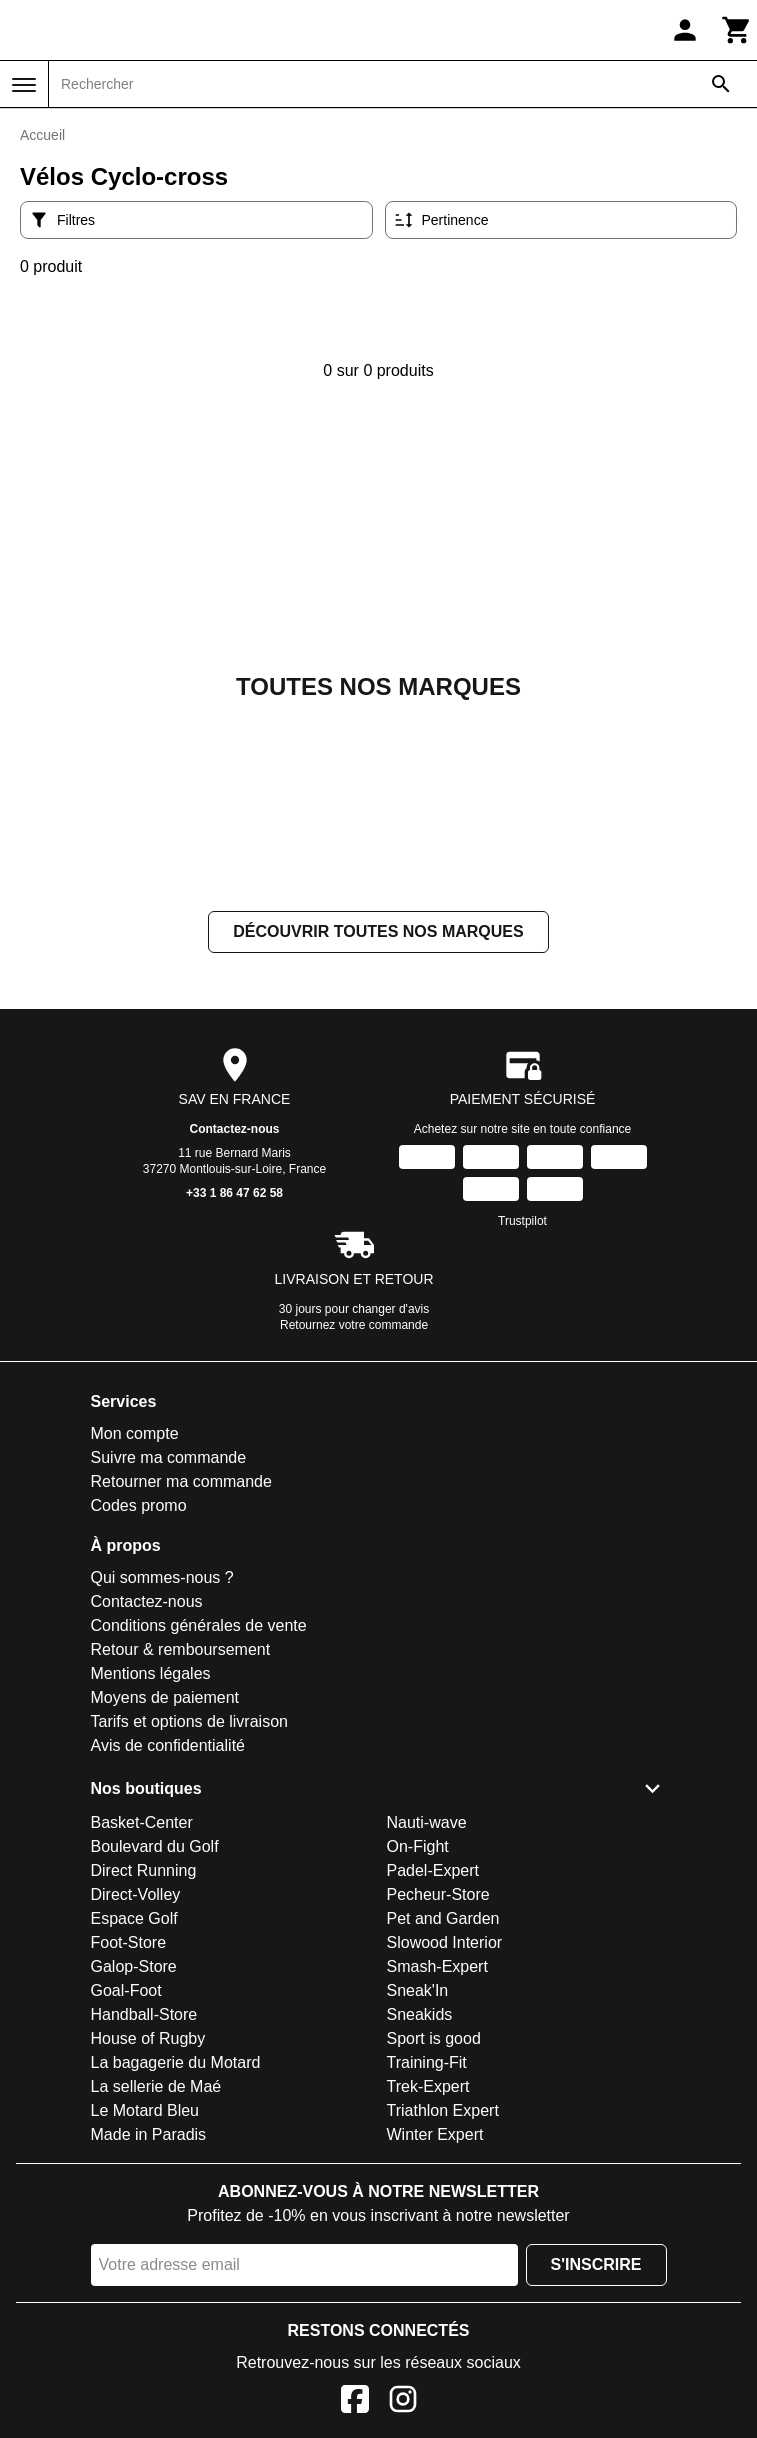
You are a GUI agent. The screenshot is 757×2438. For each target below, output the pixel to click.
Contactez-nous (235, 1129)
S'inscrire (596, 2264)
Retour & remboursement (181, 1649)
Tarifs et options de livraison (189, 1721)
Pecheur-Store (438, 1894)
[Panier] (737, 30)
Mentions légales (151, 1673)
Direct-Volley (136, 1894)
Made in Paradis (149, 2134)
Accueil (42, 135)
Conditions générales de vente (199, 1625)
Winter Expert (435, 2134)
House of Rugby (148, 2038)
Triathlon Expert (443, 2110)
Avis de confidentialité (168, 1745)
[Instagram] (403, 2402)
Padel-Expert (433, 1870)
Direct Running (144, 1870)
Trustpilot (522, 1221)
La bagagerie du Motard (176, 2062)
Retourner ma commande (181, 1481)
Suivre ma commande (169, 1457)
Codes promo (139, 1505)
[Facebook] (355, 2402)
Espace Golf (134, 1918)
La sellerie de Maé (156, 2086)
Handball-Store (144, 2014)
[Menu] (24, 85)
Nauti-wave (427, 1822)
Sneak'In (418, 1990)
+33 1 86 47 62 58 (234, 1193)
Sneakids (420, 2014)
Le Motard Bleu (145, 2110)
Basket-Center (142, 1822)
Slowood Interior (445, 1942)
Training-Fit (427, 2062)
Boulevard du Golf (155, 1846)
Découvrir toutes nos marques (378, 931)
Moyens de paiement (165, 1697)
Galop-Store (134, 1966)
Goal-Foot (126, 1990)
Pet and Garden (443, 1918)
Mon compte (135, 1433)
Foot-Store (129, 1942)
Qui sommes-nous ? (162, 1577)
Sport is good (434, 2038)
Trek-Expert (428, 2086)
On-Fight (418, 1846)
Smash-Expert (437, 1966)
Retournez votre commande (354, 1325)
